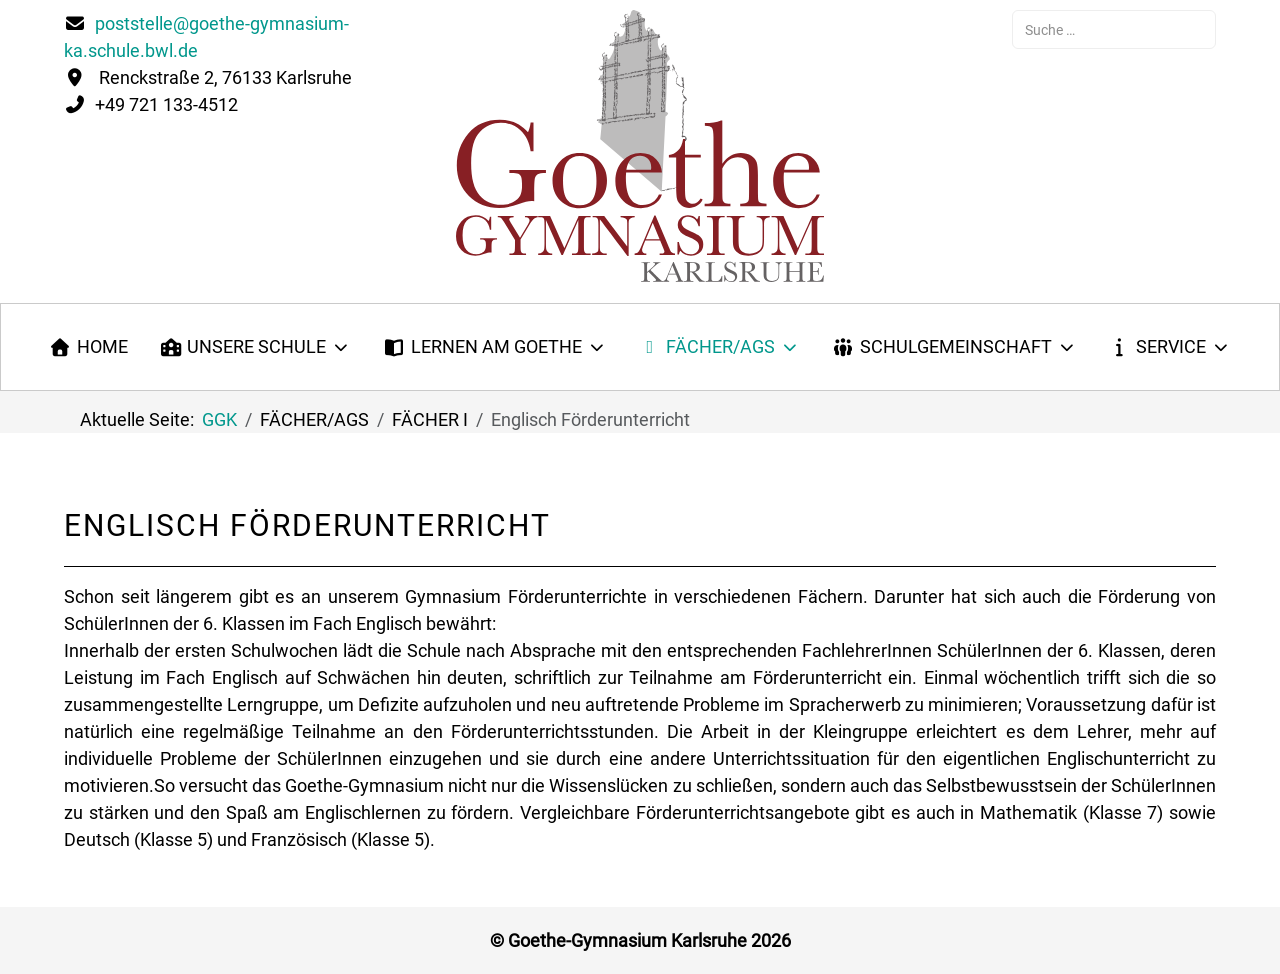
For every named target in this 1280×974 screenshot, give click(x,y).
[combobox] (1114, 29)
